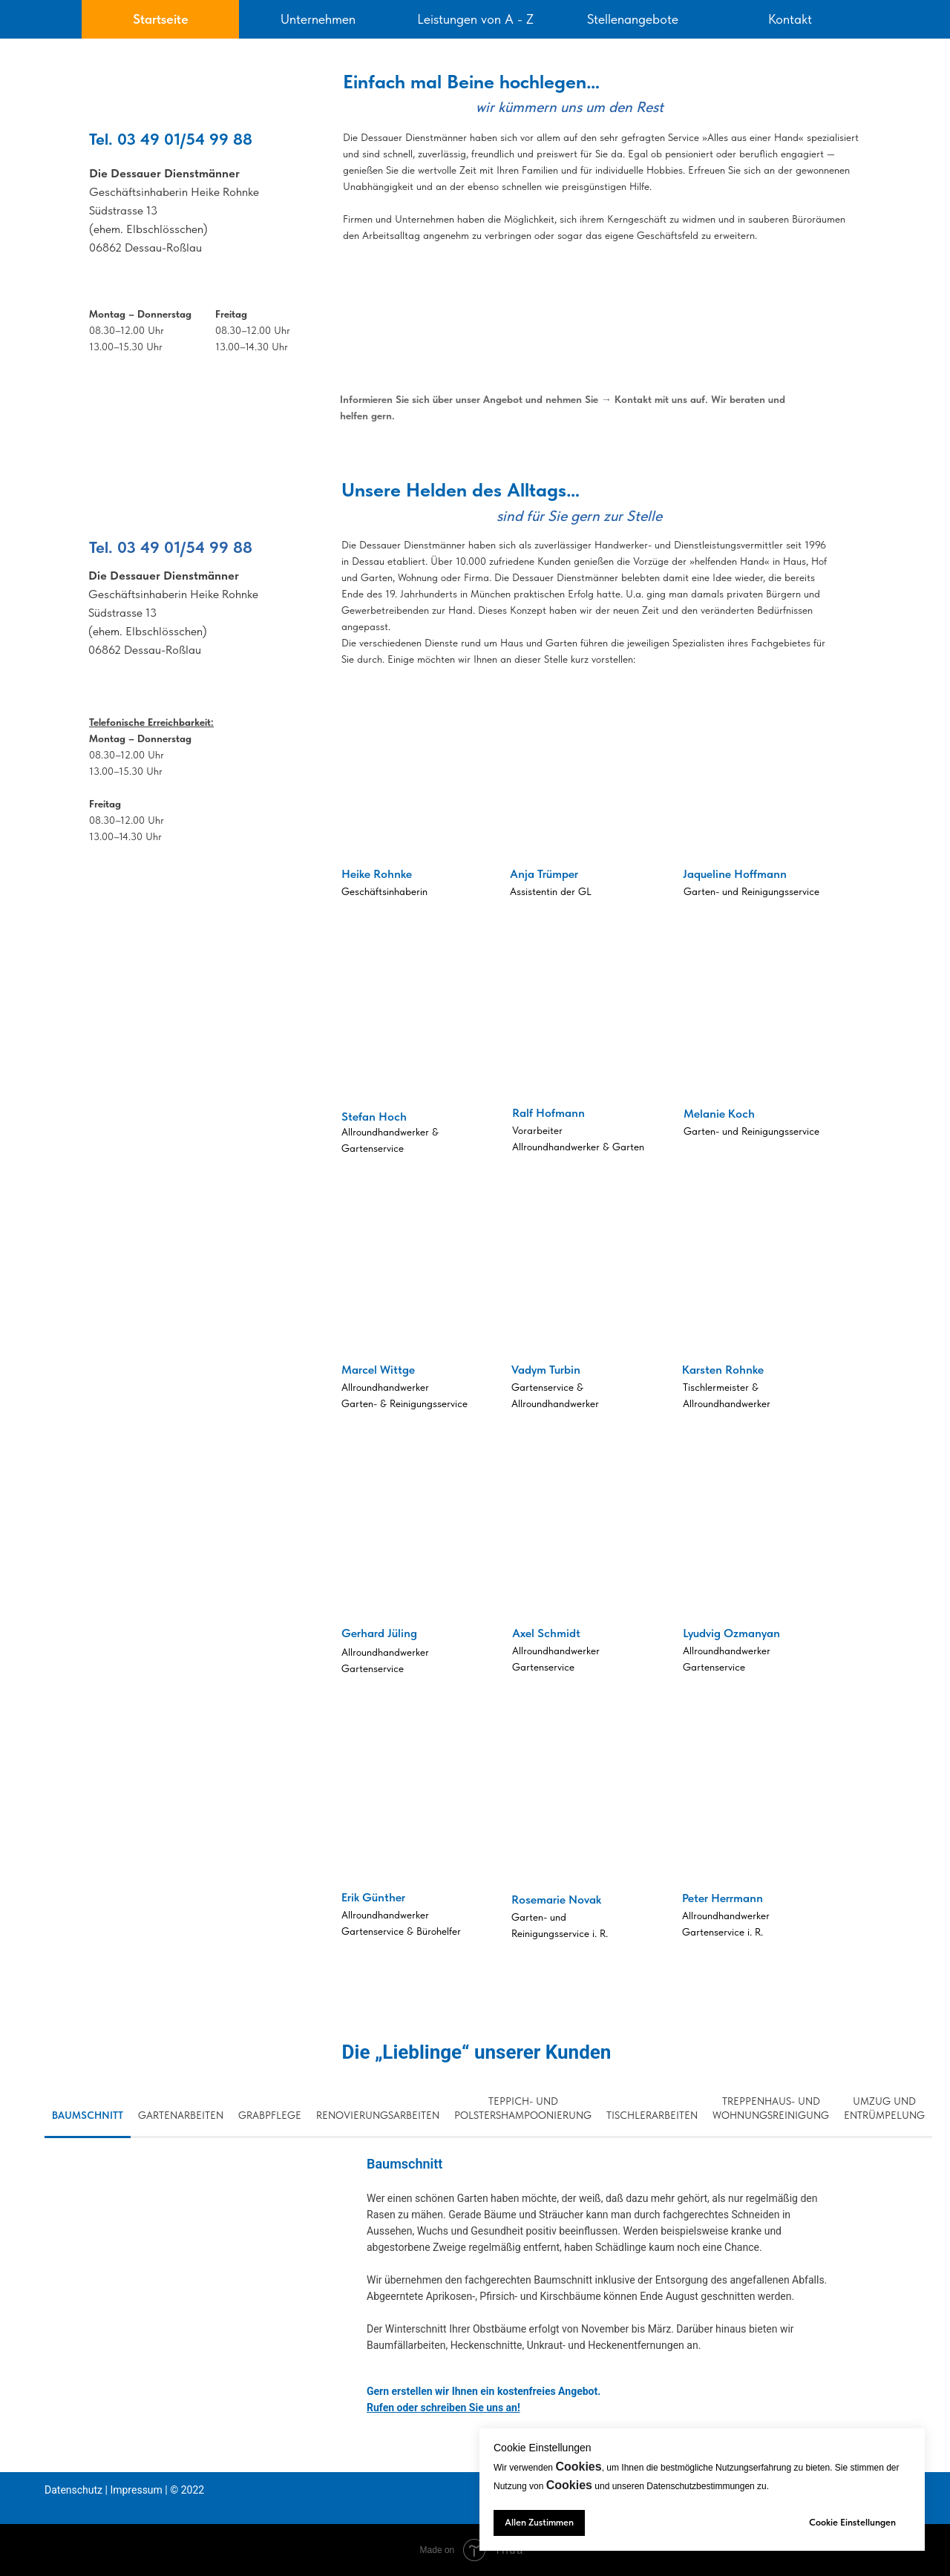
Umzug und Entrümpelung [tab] (884, 2108)
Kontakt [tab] (790, 19)
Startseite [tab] (161, 19)
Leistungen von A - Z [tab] (475, 19)
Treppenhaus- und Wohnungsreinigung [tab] (770, 2108)
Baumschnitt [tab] (87, 2115)
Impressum (136, 2490)
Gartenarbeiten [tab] (180, 2115)
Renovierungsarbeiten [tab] (377, 2115)
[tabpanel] (475, 243)
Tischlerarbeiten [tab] (652, 2115)
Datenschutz (73, 2490)
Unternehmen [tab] (318, 19)
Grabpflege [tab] (269, 2115)
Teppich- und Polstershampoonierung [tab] (523, 2108)
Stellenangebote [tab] (632, 19)
